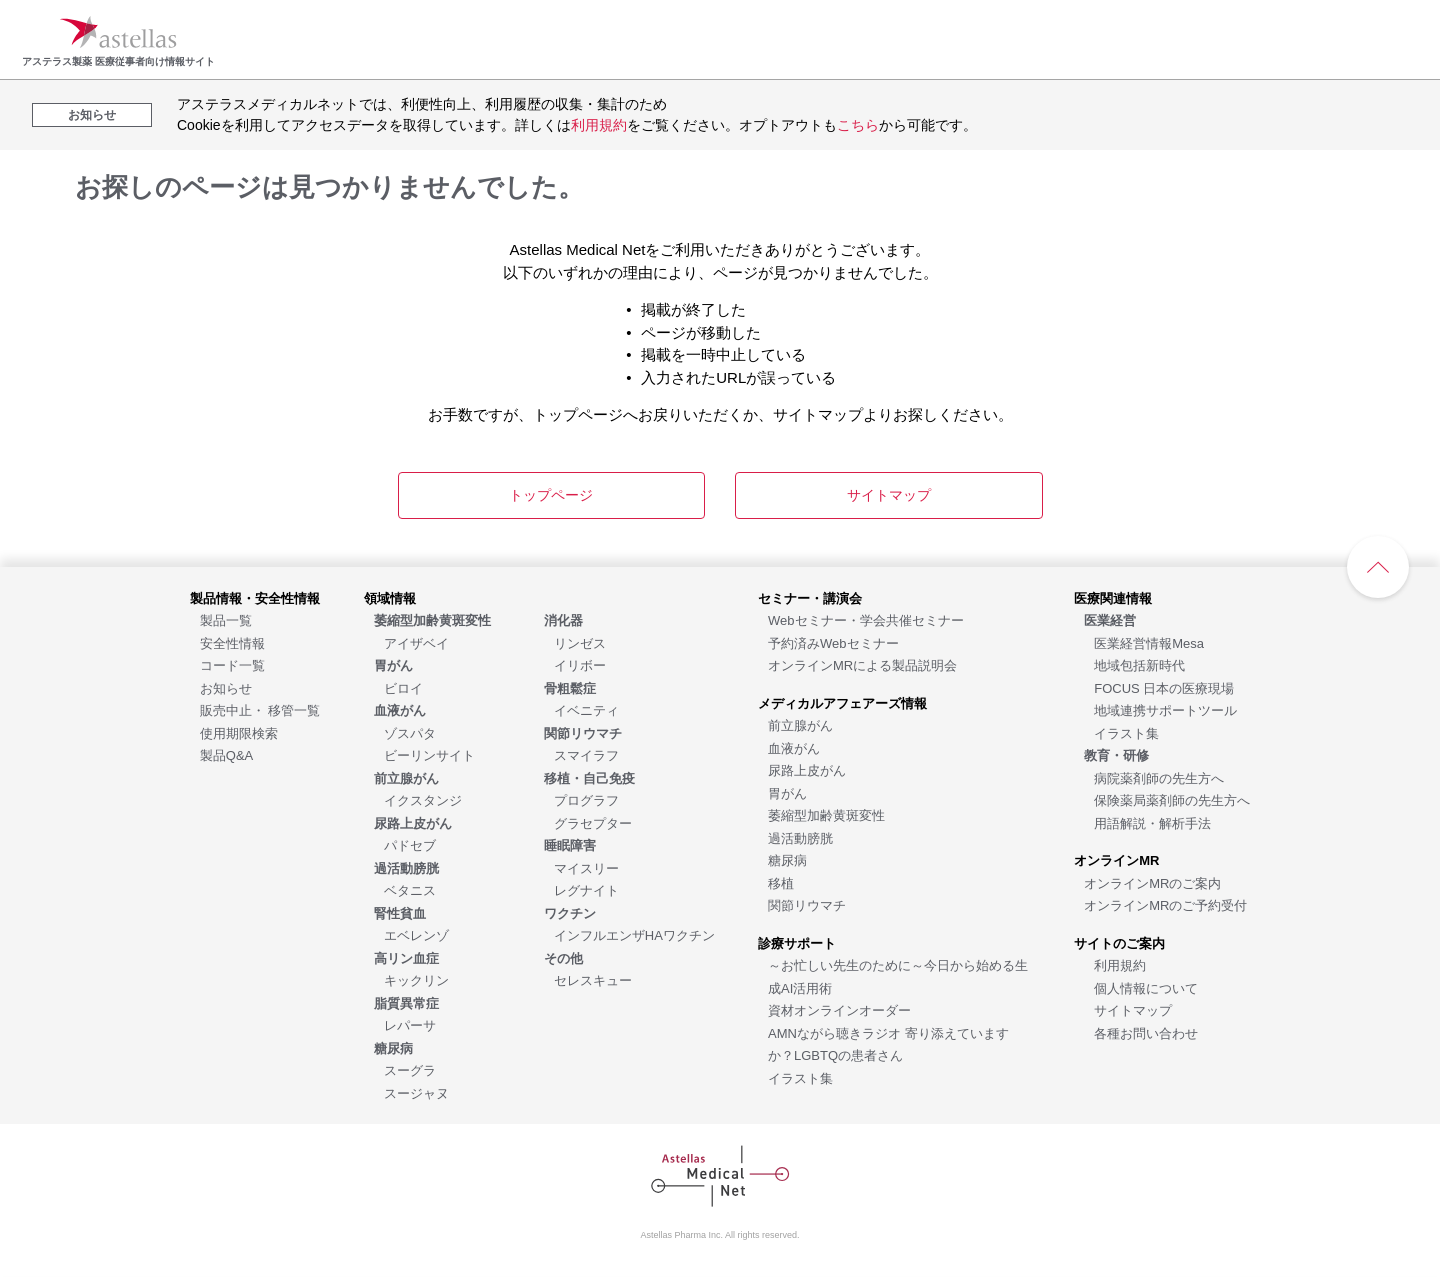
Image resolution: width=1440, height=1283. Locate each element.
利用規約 (599, 125)
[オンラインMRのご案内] (1152, 882)
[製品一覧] (226, 619)
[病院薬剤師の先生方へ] (1159, 777)
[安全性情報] (232, 642)
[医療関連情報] (1113, 597)
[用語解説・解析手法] (1152, 822)
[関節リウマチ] (807, 904)
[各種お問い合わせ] (1146, 1032)
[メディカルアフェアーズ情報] (842, 702)
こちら (858, 125)
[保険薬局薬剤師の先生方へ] (1172, 799)
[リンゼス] (580, 642)
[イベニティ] (586, 709)
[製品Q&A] (226, 754)
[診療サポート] (797, 942)
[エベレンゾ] (416, 934)
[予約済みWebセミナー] (833, 642)
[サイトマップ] (1133, 1009)
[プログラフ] (586, 799)
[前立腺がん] (800, 724)
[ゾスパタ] (410, 732)
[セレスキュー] (593, 979)
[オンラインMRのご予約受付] (1165, 904)
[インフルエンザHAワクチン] (634, 934)
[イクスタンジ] (423, 799)
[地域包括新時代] (1139, 664)
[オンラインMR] (1116, 859)
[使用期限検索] (239, 732)
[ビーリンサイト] (429, 754)
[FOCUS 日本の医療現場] (1164, 687)
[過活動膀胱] (800, 837)
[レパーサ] (410, 1024)
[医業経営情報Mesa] (1149, 642)
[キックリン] (416, 979)
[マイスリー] (586, 867)
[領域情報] (390, 597)
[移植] (781, 882)
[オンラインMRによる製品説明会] (862, 664)
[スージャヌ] (416, 1092)
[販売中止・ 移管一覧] (260, 709)
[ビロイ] (403, 687)
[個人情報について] (1146, 987)
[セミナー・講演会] (810, 597)
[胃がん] (787, 792)
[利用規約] (1120, 964)
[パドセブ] (410, 844)
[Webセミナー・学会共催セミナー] (866, 619)
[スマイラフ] (586, 754)
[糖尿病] (787, 859)
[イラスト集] (800, 1077)
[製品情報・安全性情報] (255, 597)
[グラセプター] (593, 822)
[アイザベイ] (416, 642)
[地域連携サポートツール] (1165, 709)
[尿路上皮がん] (807, 769)
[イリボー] (580, 664)
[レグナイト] (586, 889)
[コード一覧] (232, 664)
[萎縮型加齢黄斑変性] (826, 814)
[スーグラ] (410, 1069)
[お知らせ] (226, 687)
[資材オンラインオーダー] (839, 1009)
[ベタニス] (410, 889)
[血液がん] (794, 747)
